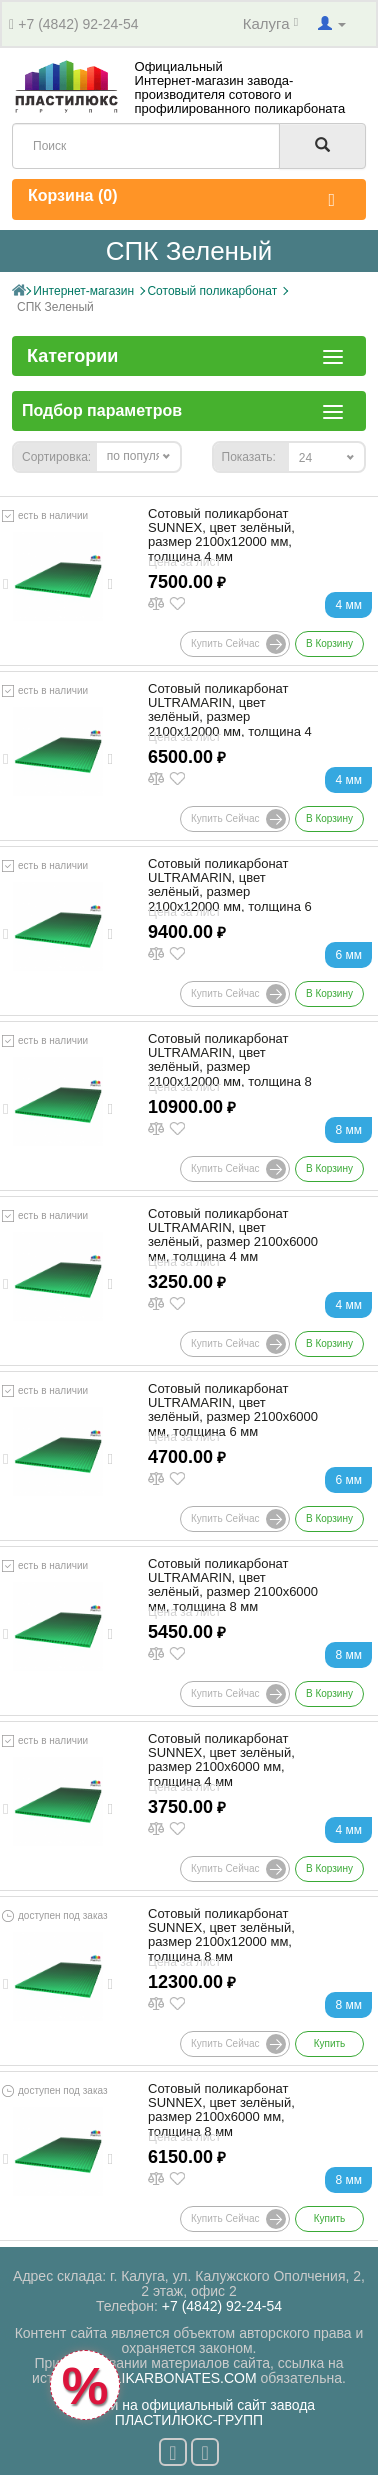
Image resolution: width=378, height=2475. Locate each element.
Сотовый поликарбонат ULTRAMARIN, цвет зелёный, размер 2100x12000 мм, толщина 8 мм (230, 1067)
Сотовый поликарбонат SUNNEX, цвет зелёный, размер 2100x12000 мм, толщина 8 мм (221, 1935)
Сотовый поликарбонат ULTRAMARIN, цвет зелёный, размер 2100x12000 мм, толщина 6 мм (230, 892)
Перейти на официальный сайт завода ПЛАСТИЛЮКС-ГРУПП (189, 2412)
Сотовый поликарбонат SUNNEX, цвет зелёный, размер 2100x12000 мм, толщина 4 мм (221, 535)
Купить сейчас (238, 644)
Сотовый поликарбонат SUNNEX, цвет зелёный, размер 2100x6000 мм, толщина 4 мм (221, 1760)
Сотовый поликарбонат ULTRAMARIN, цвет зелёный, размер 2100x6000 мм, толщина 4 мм (233, 1235)
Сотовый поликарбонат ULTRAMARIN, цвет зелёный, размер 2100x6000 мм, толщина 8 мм (233, 1585)
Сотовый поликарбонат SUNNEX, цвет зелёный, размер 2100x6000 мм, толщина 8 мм (221, 2110)
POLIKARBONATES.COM (175, 2378)
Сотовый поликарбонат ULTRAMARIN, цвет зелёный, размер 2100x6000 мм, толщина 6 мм (233, 1410)
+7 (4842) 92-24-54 (78, 24)
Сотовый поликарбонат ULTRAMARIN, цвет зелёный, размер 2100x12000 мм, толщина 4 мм (230, 717)
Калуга (270, 23)
